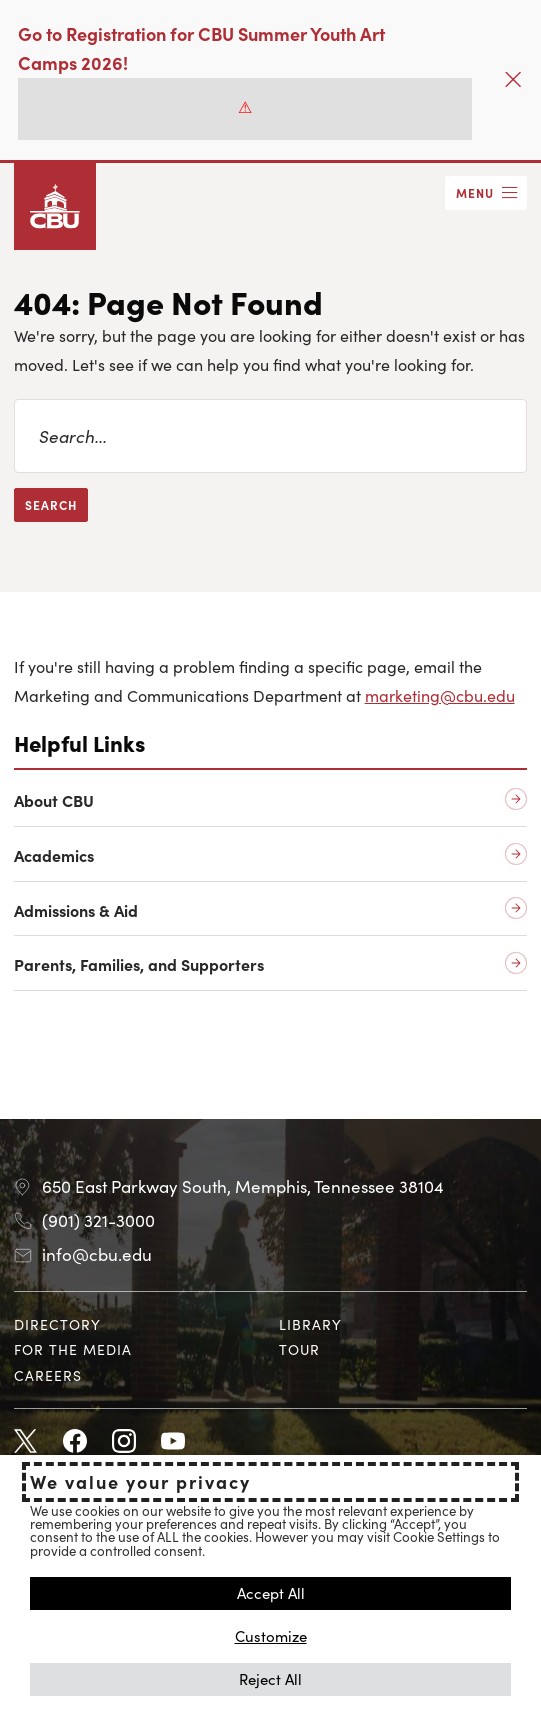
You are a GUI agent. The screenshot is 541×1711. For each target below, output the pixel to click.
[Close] (513, 80)
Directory (57, 1324)
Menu (475, 192)
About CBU (54, 800)
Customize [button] (271, 1635)
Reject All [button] (270, 1678)
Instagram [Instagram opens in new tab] (124, 1442)
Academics (54, 855)
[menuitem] (138, 1324)
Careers (48, 1375)
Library (310, 1324)
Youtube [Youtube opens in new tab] (173, 1442)
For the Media (73, 1349)
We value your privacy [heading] (140, 1482)
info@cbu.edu (97, 1254)
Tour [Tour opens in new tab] (299, 1349)
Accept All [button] (271, 1592)
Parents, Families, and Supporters (139, 964)
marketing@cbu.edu (440, 695)
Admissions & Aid (76, 910)
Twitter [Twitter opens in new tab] (26, 1442)
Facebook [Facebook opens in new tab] (75, 1442)
